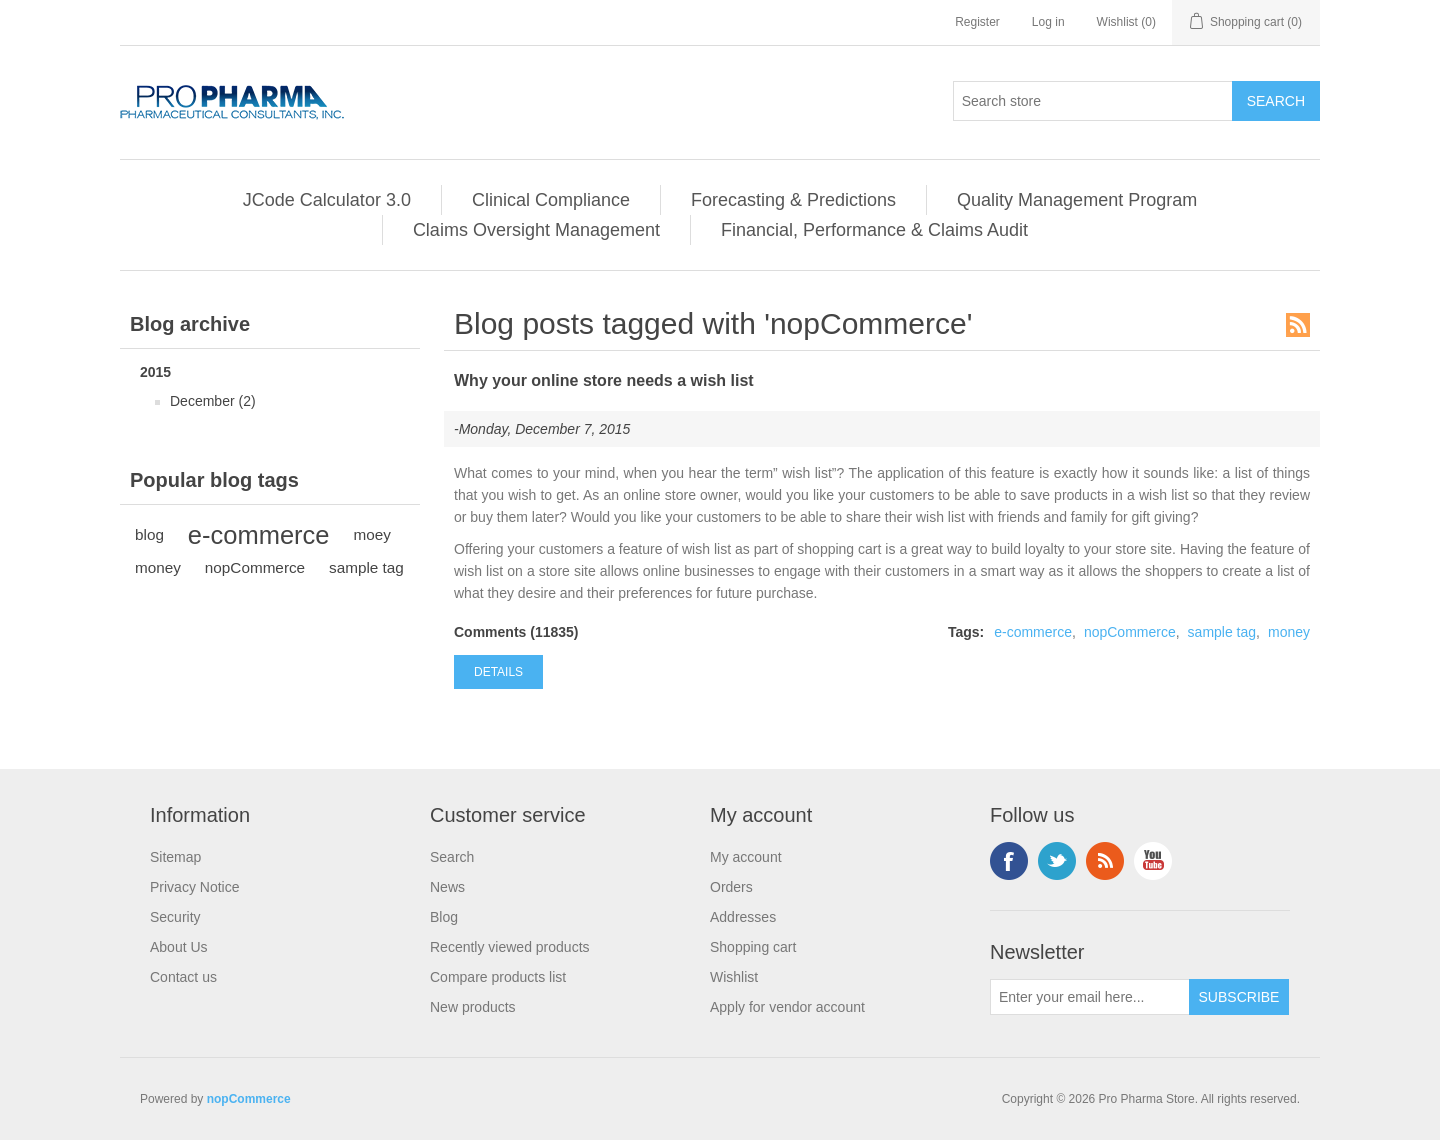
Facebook (1009, 861)
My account (746, 857)
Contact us (183, 977)
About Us (179, 947)
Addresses (743, 917)
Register (977, 22)
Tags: (966, 632)
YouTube (1153, 861)
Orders (731, 887)
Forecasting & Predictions (793, 200)
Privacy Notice (194, 887)
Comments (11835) (516, 632)
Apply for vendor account (787, 1007)
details (498, 672)
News (447, 887)
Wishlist (734, 977)
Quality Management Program (1077, 200)
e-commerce (259, 535)
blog (149, 534)
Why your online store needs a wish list (604, 380)
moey (371, 534)
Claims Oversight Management (536, 230)
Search (452, 857)
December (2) (213, 401)
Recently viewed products (510, 947)
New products (473, 1007)
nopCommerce (255, 567)
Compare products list (498, 977)
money (158, 567)
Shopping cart (753, 947)
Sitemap (175, 857)
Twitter (1057, 861)
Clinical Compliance (551, 200)
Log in (1048, 22)
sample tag (366, 567)
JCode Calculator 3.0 (327, 200)
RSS (1298, 325)
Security (175, 917)
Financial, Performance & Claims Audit (874, 230)
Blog (444, 917)
